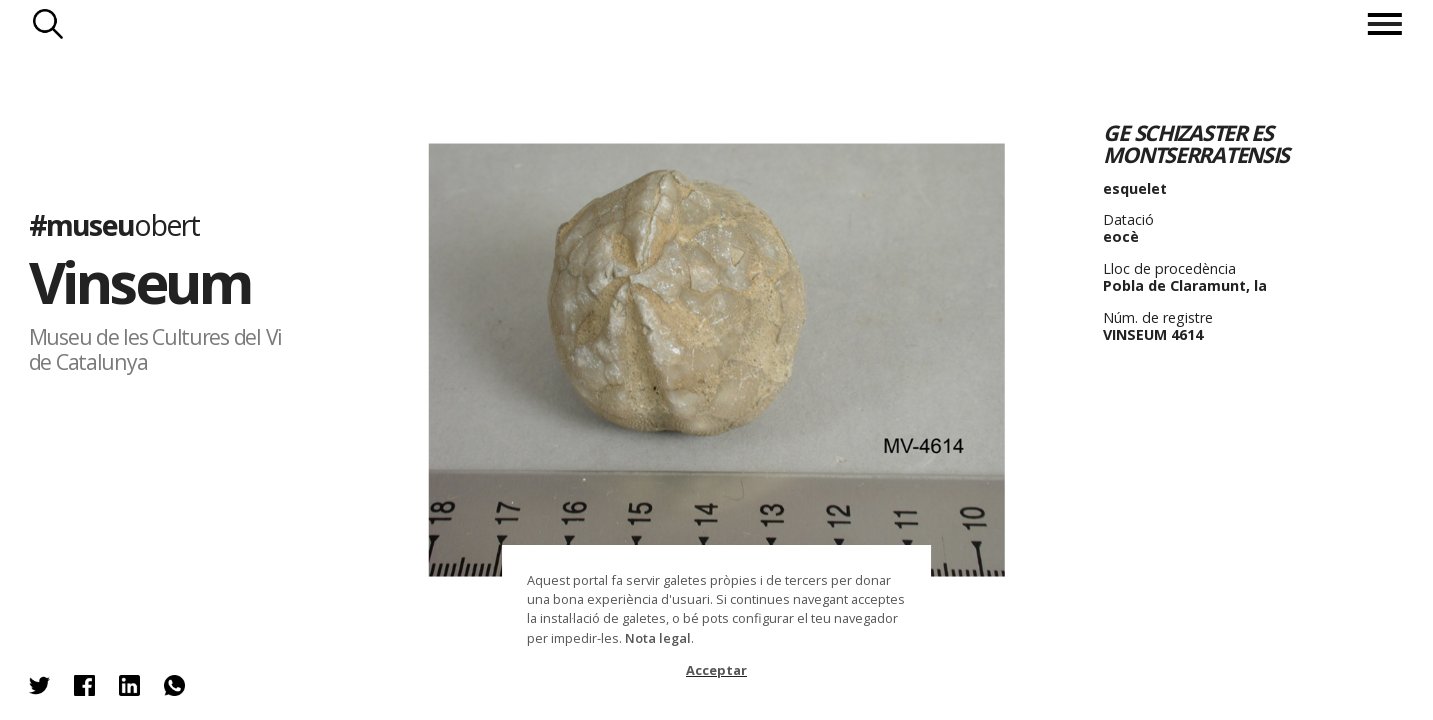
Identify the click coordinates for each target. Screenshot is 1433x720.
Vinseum (140, 282)
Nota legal (658, 638)
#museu (114, 224)
